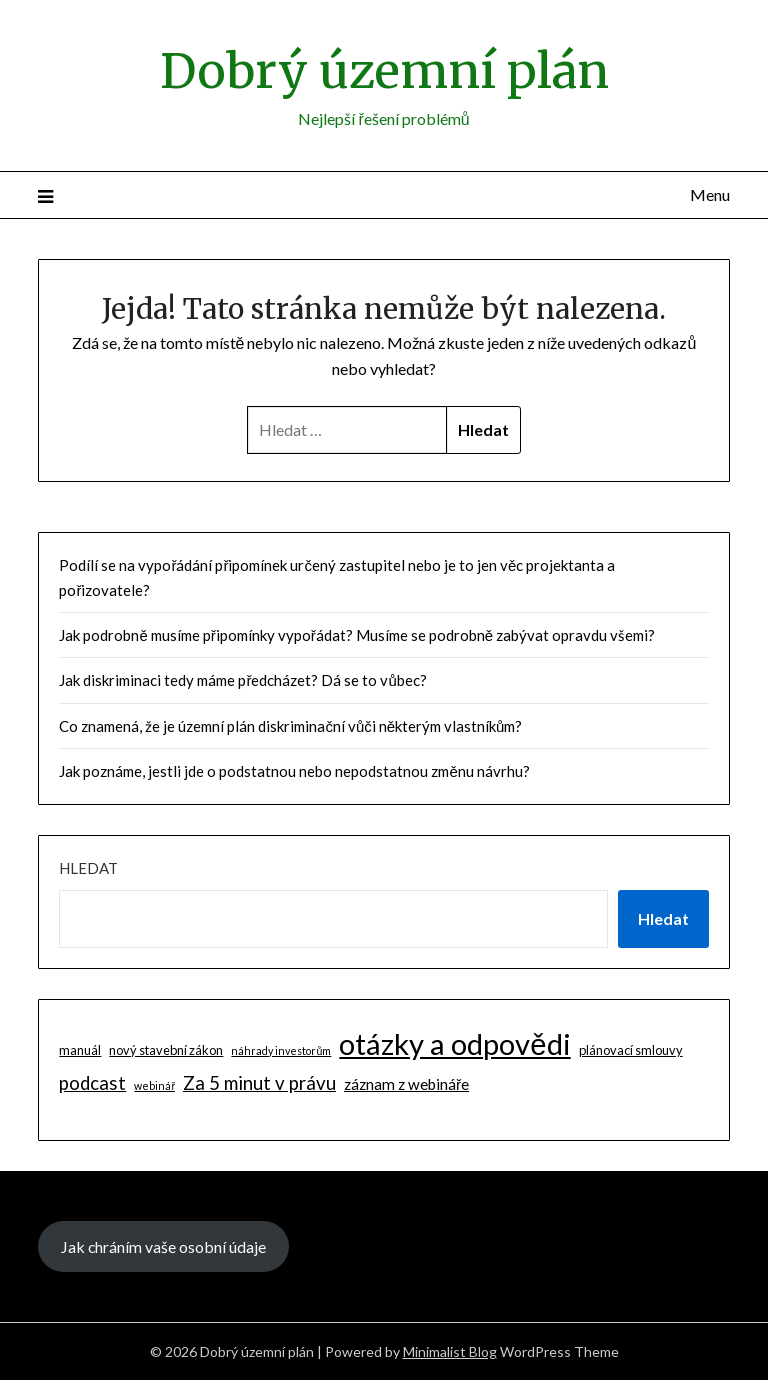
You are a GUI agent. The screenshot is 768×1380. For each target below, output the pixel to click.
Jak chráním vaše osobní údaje (163, 1246)
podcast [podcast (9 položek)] (92, 1083)
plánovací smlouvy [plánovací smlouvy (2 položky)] (631, 1050)
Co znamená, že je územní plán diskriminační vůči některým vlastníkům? (290, 726)
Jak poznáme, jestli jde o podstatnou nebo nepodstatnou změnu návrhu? (294, 771)
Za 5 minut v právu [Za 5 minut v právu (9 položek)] (259, 1083)
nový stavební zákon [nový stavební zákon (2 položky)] (166, 1050)
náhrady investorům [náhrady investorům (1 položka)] (281, 1050)
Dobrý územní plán (384, 71)
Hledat (88, 868)
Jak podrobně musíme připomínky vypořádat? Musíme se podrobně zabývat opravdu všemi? (357, 635)
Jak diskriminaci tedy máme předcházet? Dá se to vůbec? (242, 680)
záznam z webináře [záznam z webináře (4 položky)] (406, 1084)
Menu (710, 194)
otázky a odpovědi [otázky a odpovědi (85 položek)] (454, 1043)
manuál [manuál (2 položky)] (80, 1050)
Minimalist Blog (450, 1351)
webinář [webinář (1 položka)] (154, 1085)
